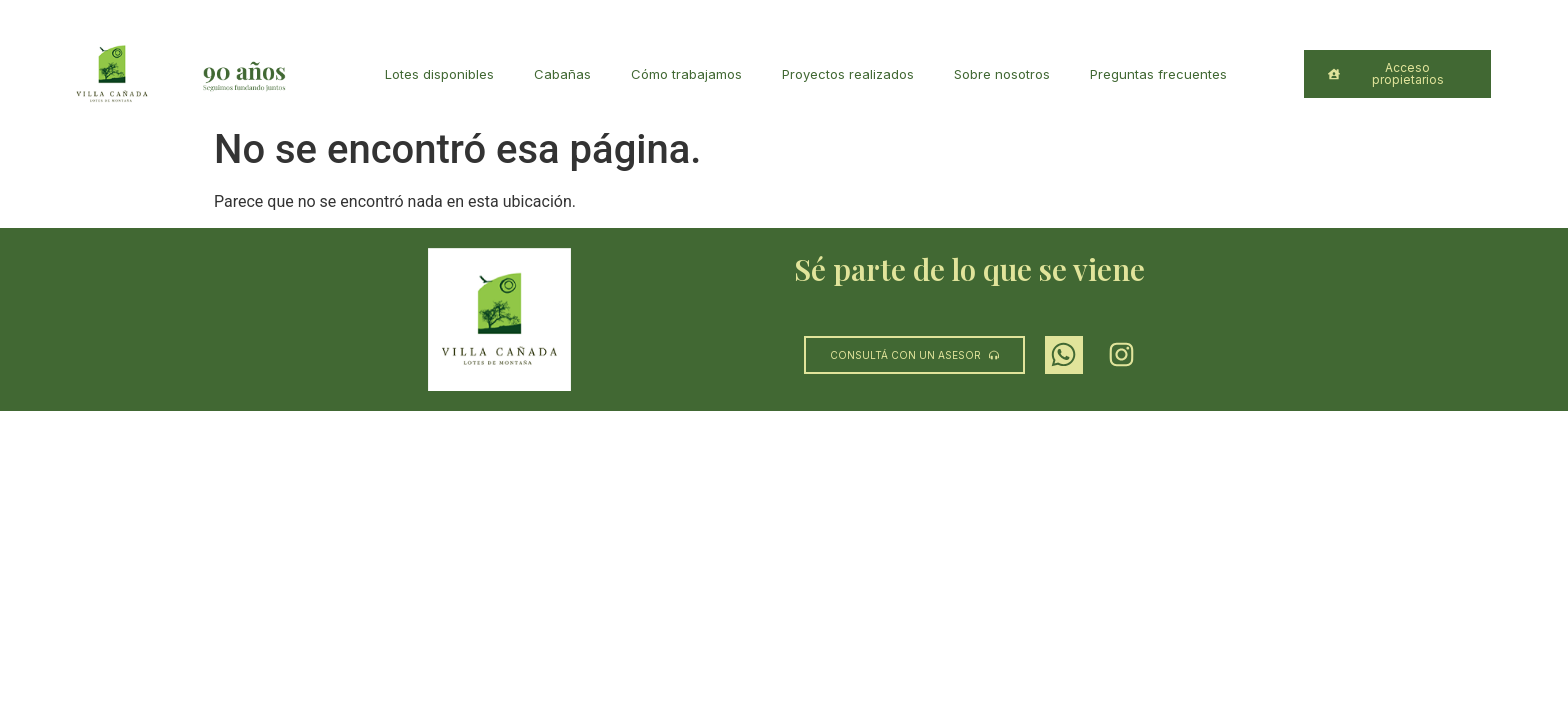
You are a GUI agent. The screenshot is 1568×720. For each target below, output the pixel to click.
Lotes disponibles (439, 74)
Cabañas (562, 74)
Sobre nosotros (1002, 74)
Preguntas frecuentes (1158, 74)
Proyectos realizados (848, 74)
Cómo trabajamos (686, 74)
